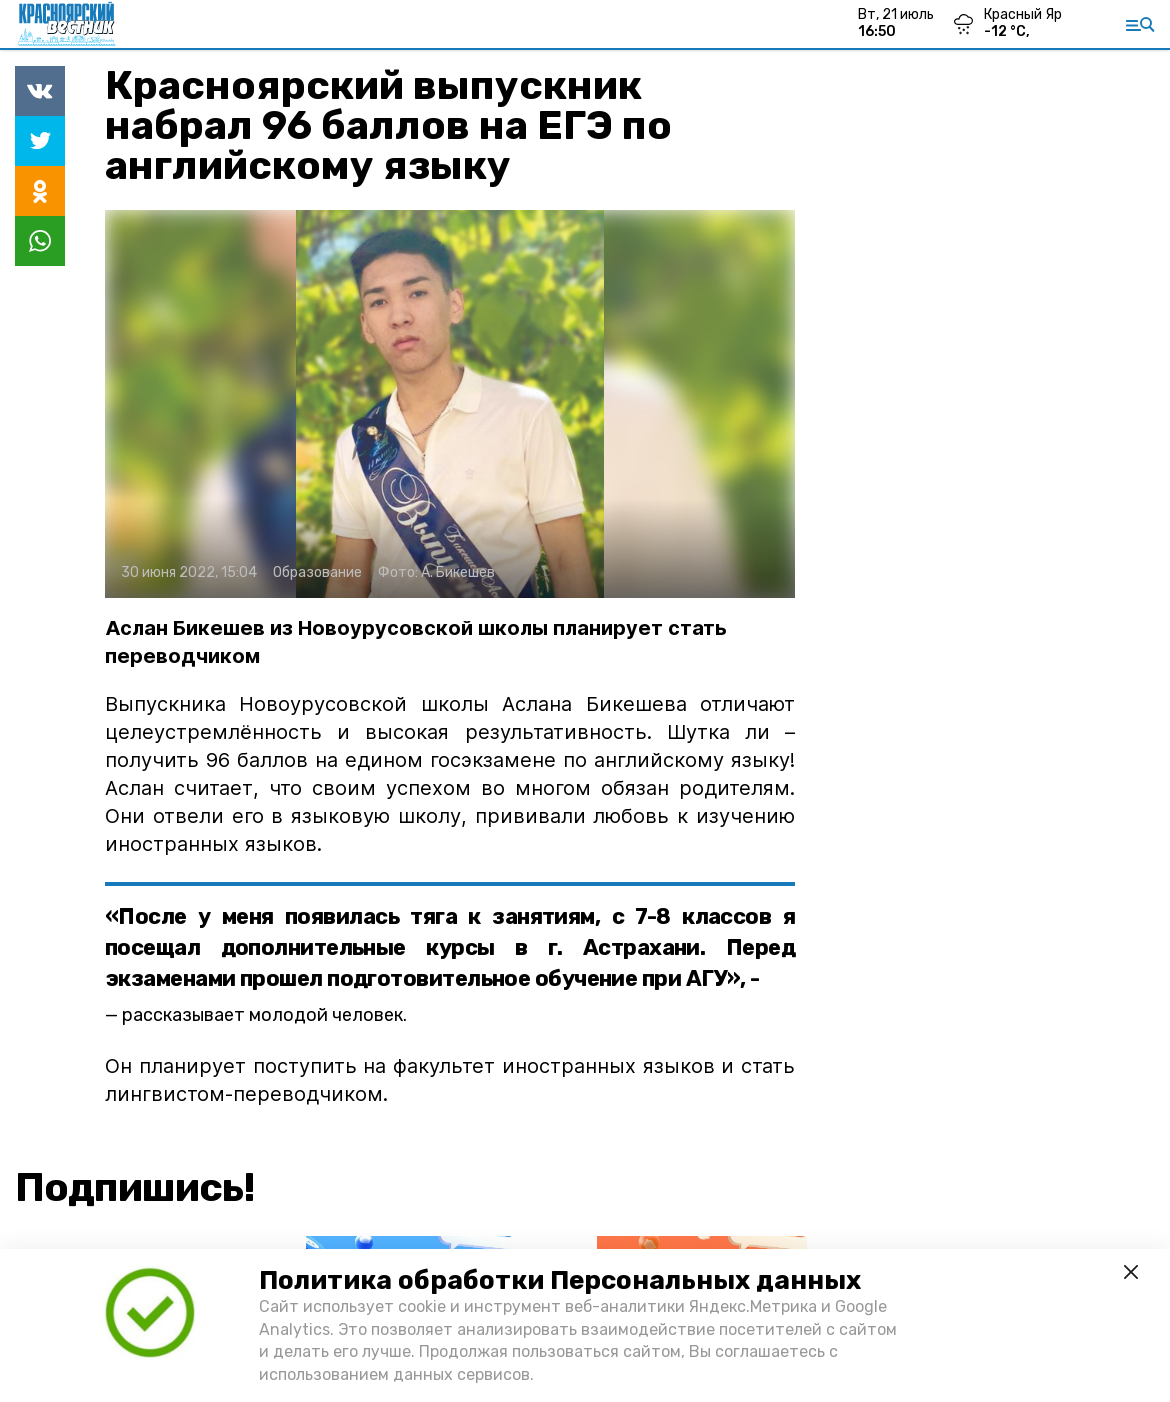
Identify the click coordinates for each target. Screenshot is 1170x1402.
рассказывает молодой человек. (264, 1015)
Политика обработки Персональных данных (560, 1280)
